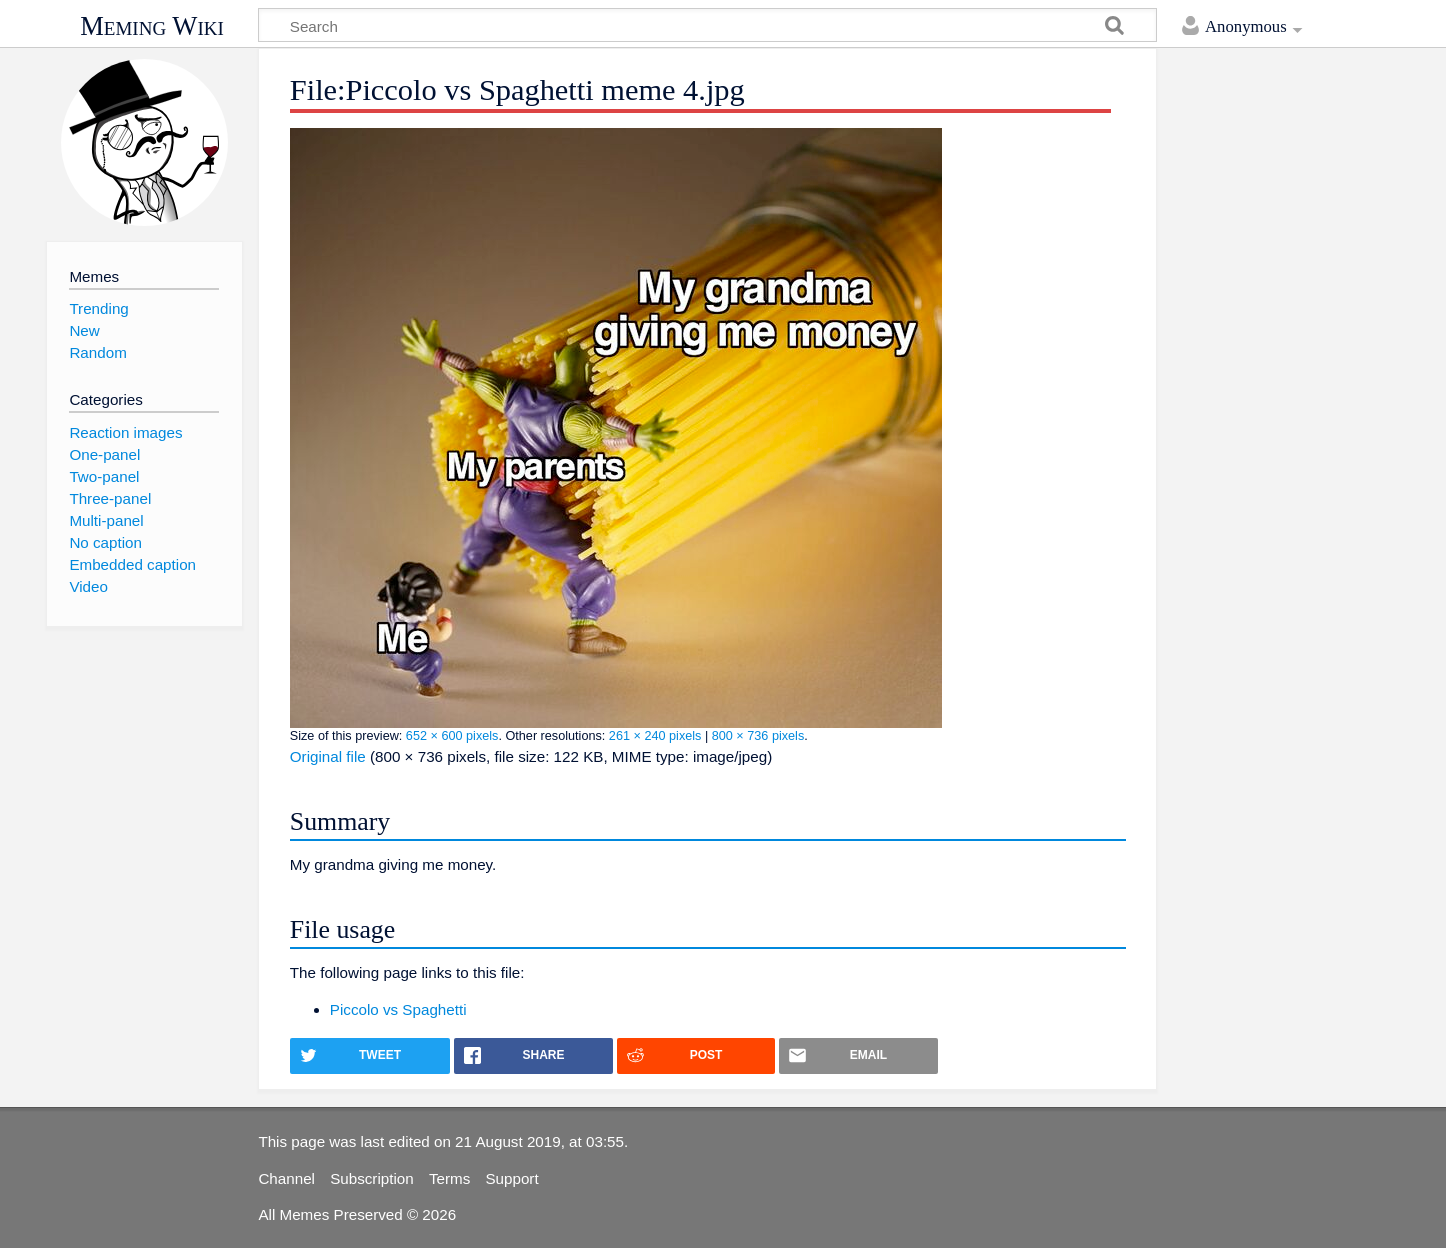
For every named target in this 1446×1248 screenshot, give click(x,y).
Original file (328, 756)
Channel (286, 1178)
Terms (449, 1178)
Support (511, 1178)
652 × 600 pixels (452, 736)
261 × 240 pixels (655, 736)
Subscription (372, 1178)
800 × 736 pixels (758, 736)
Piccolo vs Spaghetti (398, 1009)
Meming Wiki (152, 26)
